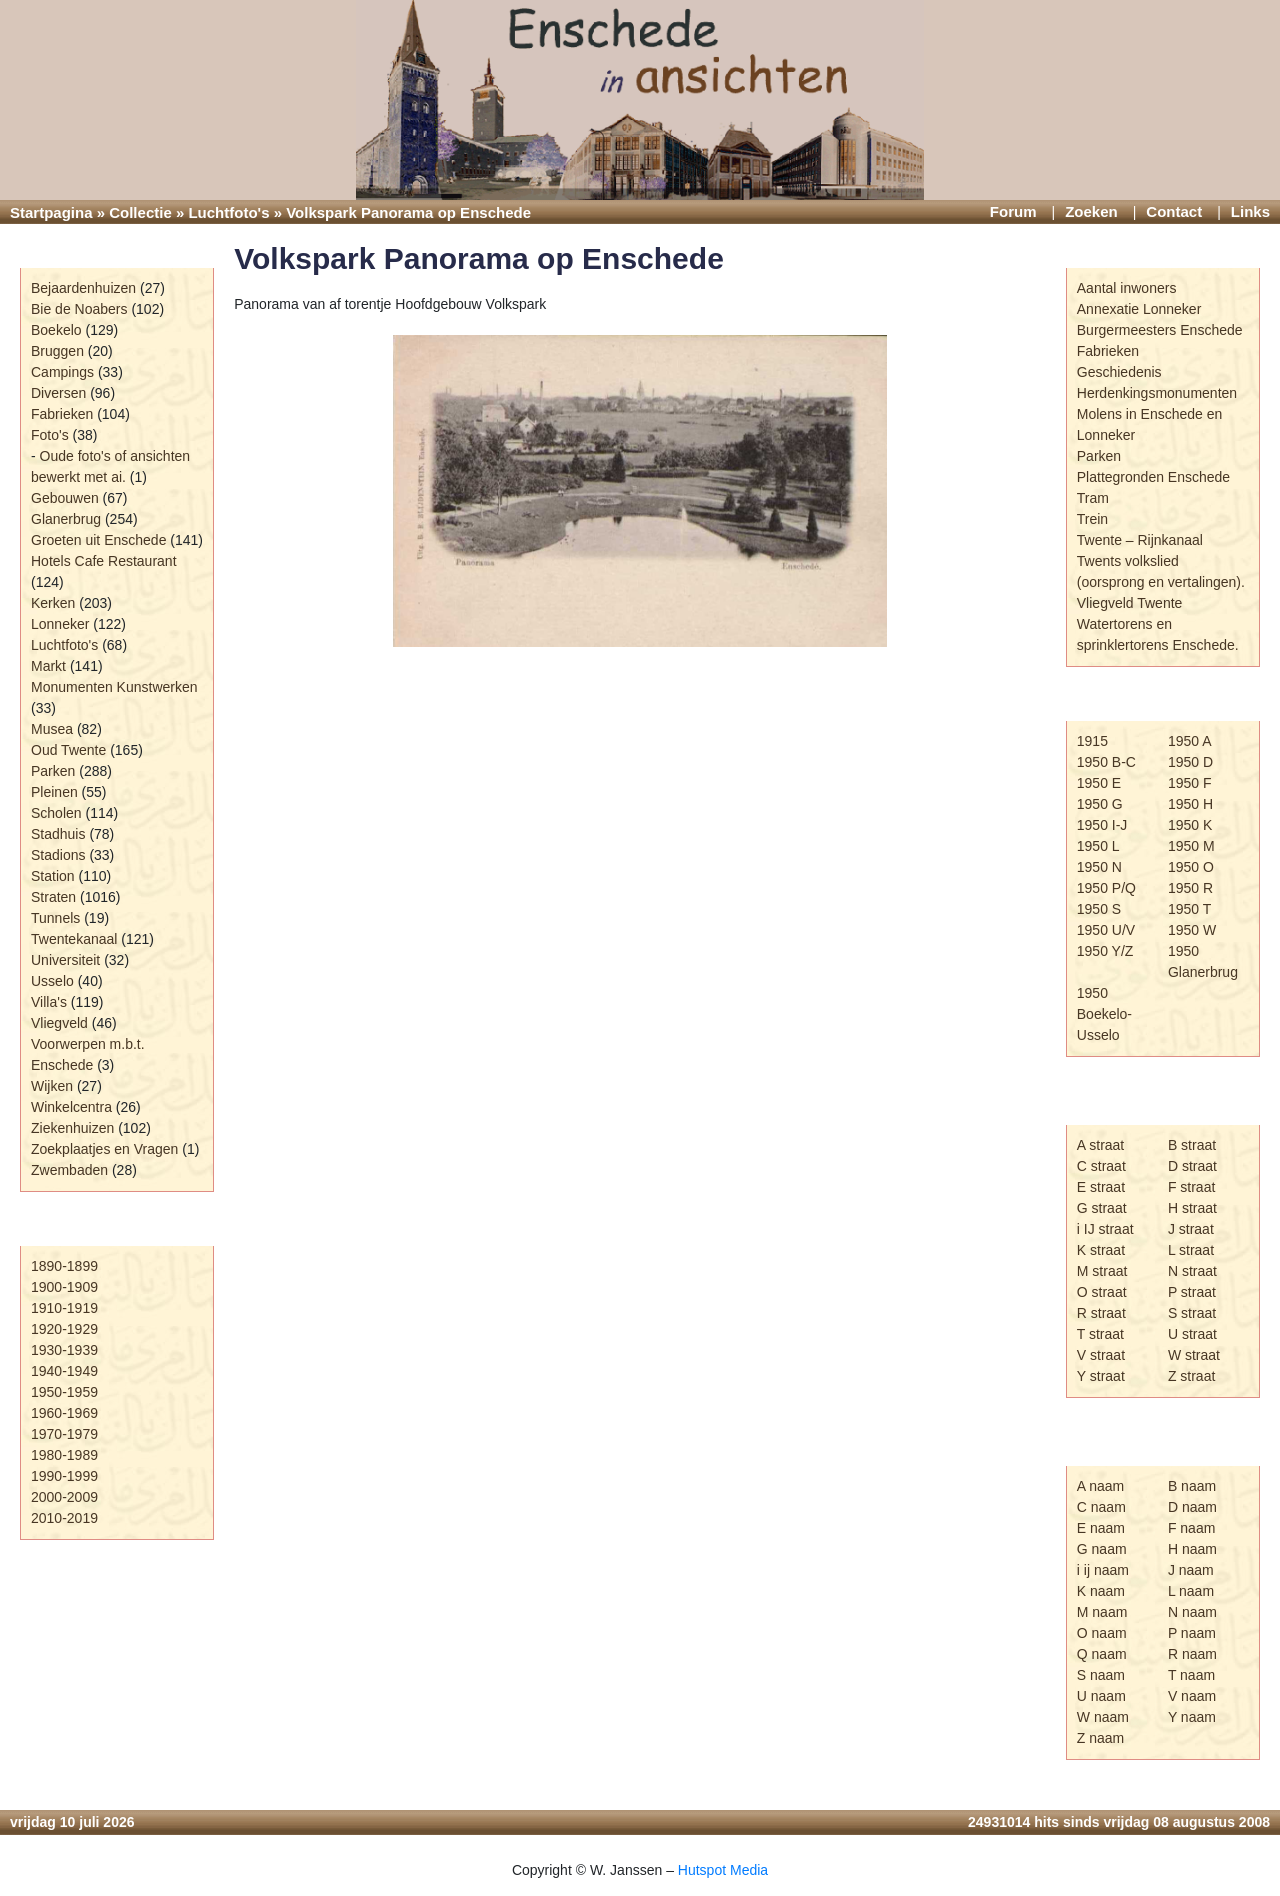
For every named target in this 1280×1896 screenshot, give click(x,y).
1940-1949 (64, 1371)
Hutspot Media (723, 1870)
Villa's (49, 1002)
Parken (53, 771)
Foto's (50, 435)
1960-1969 (64, 1413)
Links (1250, 211)
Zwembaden (69, 1170)
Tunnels (55, 918)
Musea (52, 729)
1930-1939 (64, 1350)
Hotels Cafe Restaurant (104, 561)
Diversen (58, 393)
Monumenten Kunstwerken (114, 687)
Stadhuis (58, 834)
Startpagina (51, 212)
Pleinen (54, 792)
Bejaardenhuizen (83, 288)
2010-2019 (64, 1518)
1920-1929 (64, 1329)
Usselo (52, 981)
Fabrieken (62, 414)
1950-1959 (64, 1392)
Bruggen (57, 351)
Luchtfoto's (228, 212)
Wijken (52, 1086)
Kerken (53, 603)
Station (53, 876)
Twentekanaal (74, 939)
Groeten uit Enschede (98, 540)
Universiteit (65, 960)
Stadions (58, 855)
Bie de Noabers (79, 309)
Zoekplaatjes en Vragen (104, 1149)
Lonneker (60, 624)
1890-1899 (64, 1266)
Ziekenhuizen (72, 1128)
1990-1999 (64, 1476)
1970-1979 (64, 1434)
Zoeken (1091, 211)
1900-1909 (64, 1287)
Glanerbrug (66, 519)
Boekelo (56, 330)
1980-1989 (64, 1455)
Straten (53, 897)
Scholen (56, 813)
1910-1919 (64, 1308)
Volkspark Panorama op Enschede (479, 258)
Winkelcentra (71, 1107)
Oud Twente (68, 750)
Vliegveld (59, 1023)
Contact (1174, 211)
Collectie (140, 212)
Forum (1013, 211)
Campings (62, 372)
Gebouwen (65, 498)
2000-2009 (64, 1497)
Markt (48, 666)
